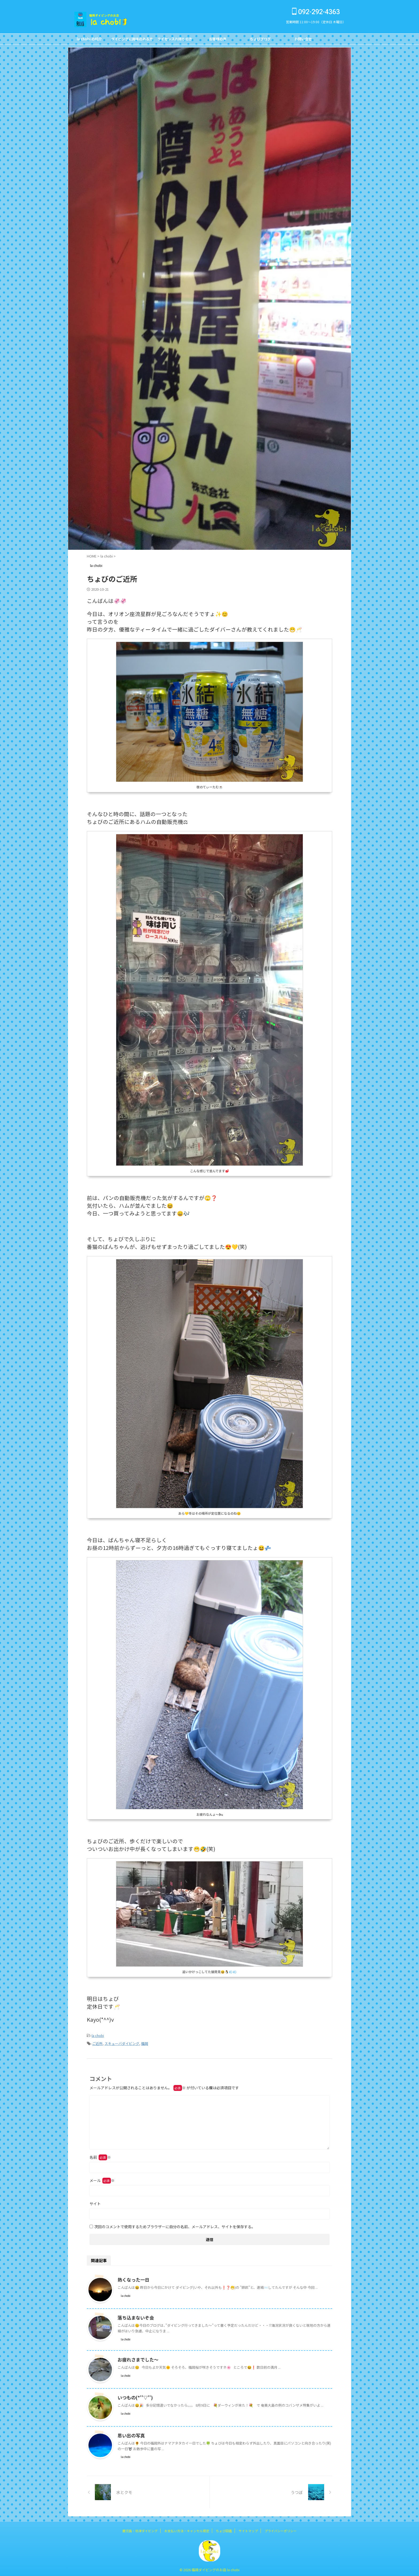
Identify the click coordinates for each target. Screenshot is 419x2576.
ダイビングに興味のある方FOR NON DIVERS (132, 40)
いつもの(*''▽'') (134, 2396)
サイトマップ (248, 2529)
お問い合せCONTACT (303, 40)
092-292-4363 (316, 12)
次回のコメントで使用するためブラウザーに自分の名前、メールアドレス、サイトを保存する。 (174, 2225)
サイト (95, 2202)
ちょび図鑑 (224, 2529)
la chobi (98, 2035)
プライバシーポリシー (281, 2529)
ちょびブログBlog (260, 40)
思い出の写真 (130, 2434)
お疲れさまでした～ (137, 2358)
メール (102, 2178)
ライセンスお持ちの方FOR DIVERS (174, 40)
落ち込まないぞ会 (135, 2316)
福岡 (144, 2042)
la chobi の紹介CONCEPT (89, 40)
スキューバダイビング (121, 2042)
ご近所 (97, 2042)
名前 (100, 2155)
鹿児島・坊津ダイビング (140, 2529)
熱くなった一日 (133, 2278)
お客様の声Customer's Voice (217, 40)
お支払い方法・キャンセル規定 (186, 2529)
